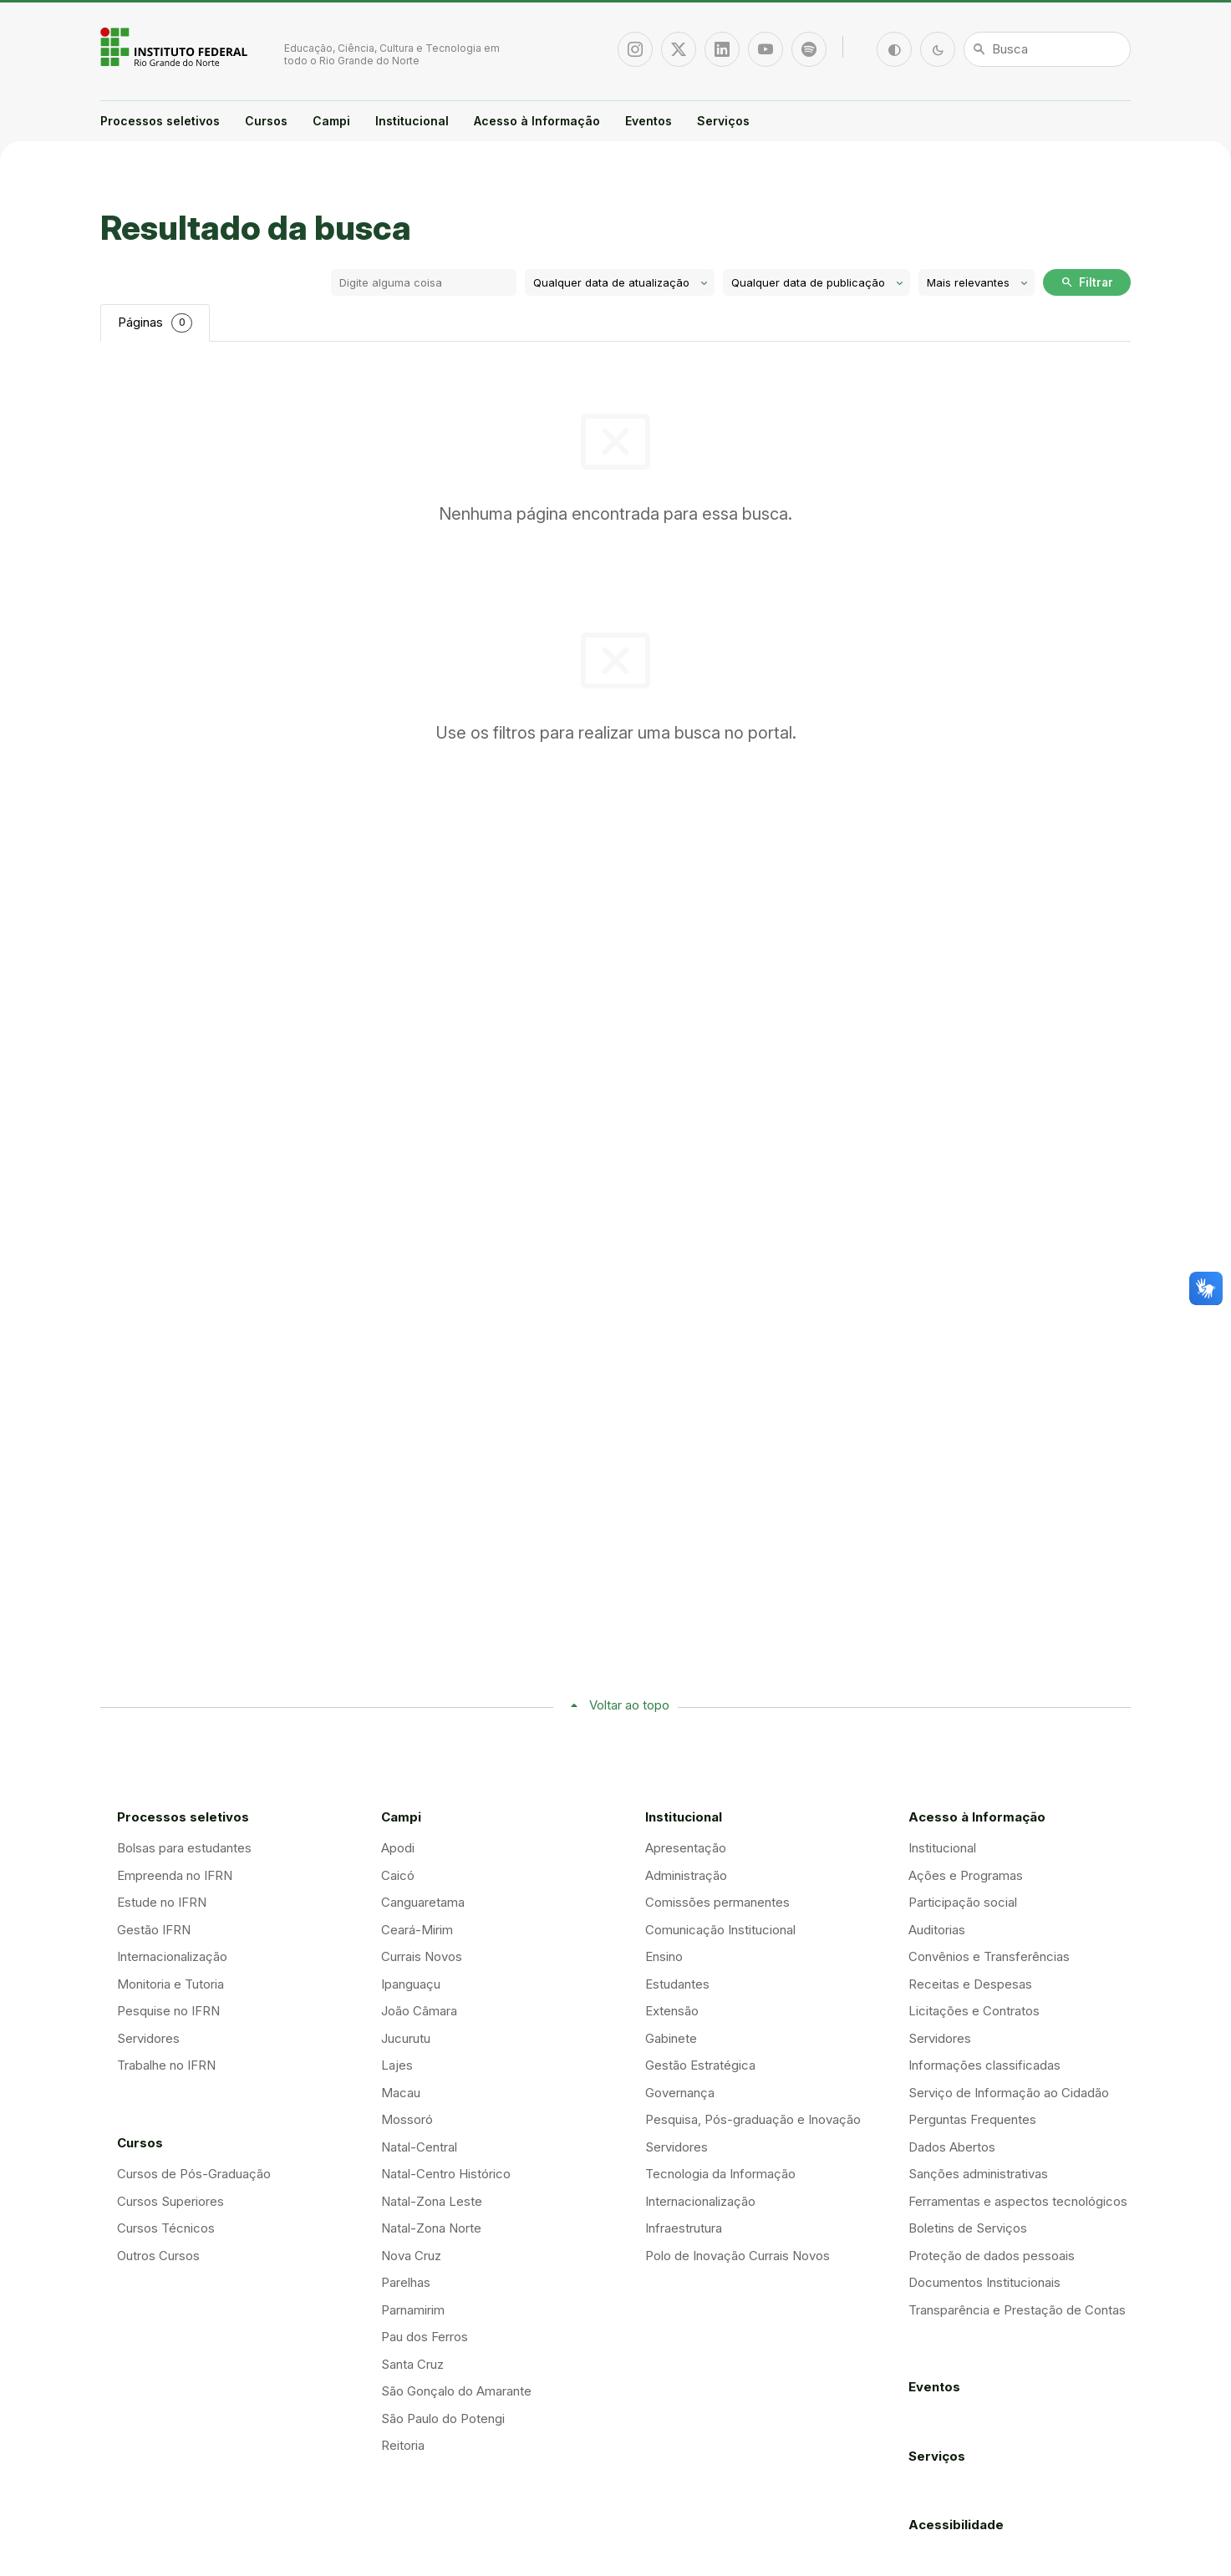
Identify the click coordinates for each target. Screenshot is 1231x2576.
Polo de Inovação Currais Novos (737, 2256)
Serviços (723, 121)
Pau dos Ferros (424, 2337)
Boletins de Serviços (967, 2228)
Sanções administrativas (978, 2174)
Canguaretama (423, 1902)
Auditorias (936, 1930)
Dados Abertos (951, 2147)
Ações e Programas (965, 1875)
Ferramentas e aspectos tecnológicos (1017, 2201)
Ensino (664, 1956)
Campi (331, 121)
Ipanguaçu (410, 1984)
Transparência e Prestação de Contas (1017, 2310)
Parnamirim (413, 2310)
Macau (400, 2093)
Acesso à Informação (537, 121)
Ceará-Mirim (417, 1930)
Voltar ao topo (629, 1705)
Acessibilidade (956, 2525)
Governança (680, 2093)
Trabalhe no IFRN (166, 2065)
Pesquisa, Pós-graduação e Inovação (753, 2119)
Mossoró (407, 2119)
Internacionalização (172, 1956)
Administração (686, 1875)
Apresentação (685, 1848)
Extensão (672, 2011)
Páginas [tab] (155, 323)
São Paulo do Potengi (443, 2418)
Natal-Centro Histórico (446, 2174)
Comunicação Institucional (720, 1930)
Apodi (398, 1848)
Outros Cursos (158, 2256)
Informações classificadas (984, 2065)
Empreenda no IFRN (174, 1875)
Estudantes (677, 1984)
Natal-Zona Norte (431, 2228)
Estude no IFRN (161, 1902)
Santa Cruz (412, 2364)
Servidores (148, 2038)
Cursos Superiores (170, 2201)
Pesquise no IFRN (168, 2011)
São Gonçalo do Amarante (456, 2391)
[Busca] (1047, 49)
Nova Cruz (411, 2256)
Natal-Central (419, 2147)
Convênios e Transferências (989, 1956)
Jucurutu (405, 2038)
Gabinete (671, 2038)
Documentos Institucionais (984, 2282)
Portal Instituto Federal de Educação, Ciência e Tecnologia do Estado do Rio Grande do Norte (175, 47)
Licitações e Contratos (974, 2011)
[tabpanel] (615, 463)
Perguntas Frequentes (972, 2119)
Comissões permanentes (717, 1902)
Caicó (398, 1875)
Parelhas (405, 2282)
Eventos (648, 121)
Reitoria (403, 2445)
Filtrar (1087, 282)
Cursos (266, 121)
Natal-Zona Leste (431, 2201)
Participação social (962, 1902)
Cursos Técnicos (166, 2228)
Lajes (397, 2065)
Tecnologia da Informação (720, 2174)
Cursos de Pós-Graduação (194, 2174)
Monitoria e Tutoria (170, 1984)
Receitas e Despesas (970, 1984)
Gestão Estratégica (700, 2065)
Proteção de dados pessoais (991, 2256)
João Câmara (419, 2011)
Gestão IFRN (154, 1930)
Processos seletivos (160, 121)
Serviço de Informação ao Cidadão (1008, 2093)
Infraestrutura (683, 2228)
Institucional (412, 121)
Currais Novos (421, 1956)
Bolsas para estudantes (184, 1848)
